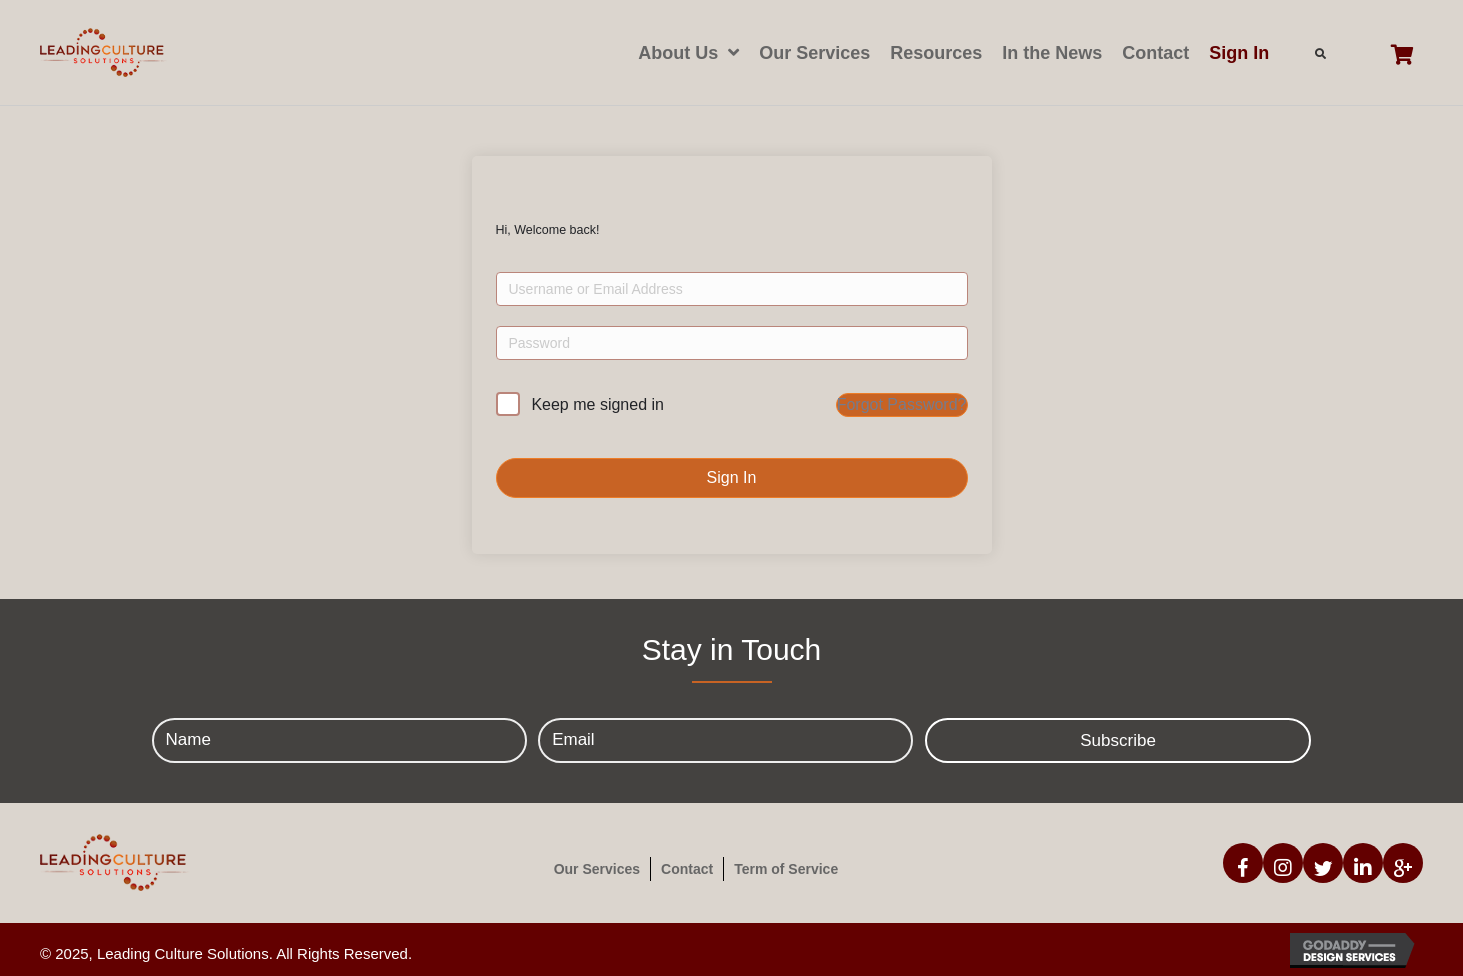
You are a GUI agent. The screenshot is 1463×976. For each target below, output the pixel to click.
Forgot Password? (902, 404)
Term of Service (786, 869)
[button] (1118, 740)
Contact (687, 869)
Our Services (597, 869)
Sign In (732, 477)
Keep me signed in (597, 404)
